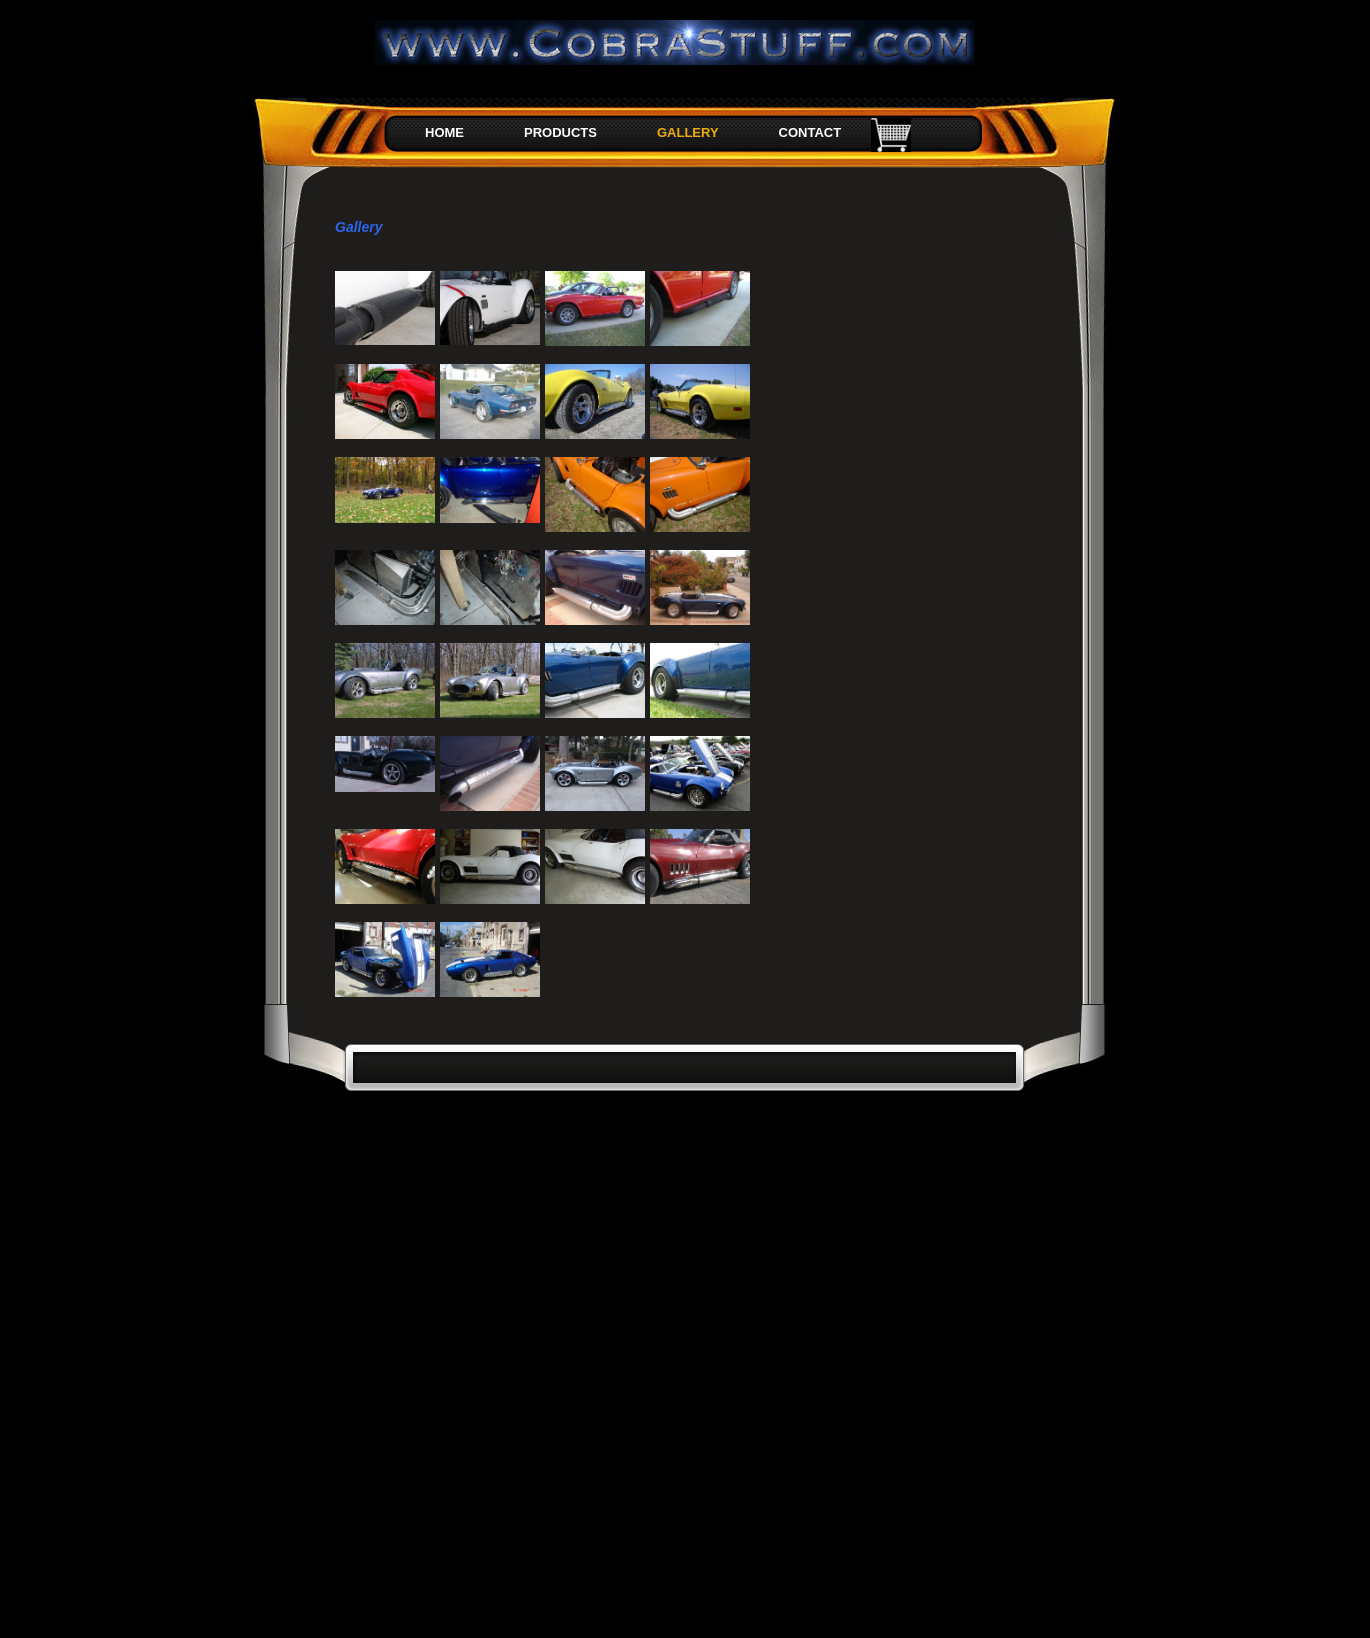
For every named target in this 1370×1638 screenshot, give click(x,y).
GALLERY (688, 132)
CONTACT (810, 132)
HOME (444, 132)
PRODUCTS (560, 132)
